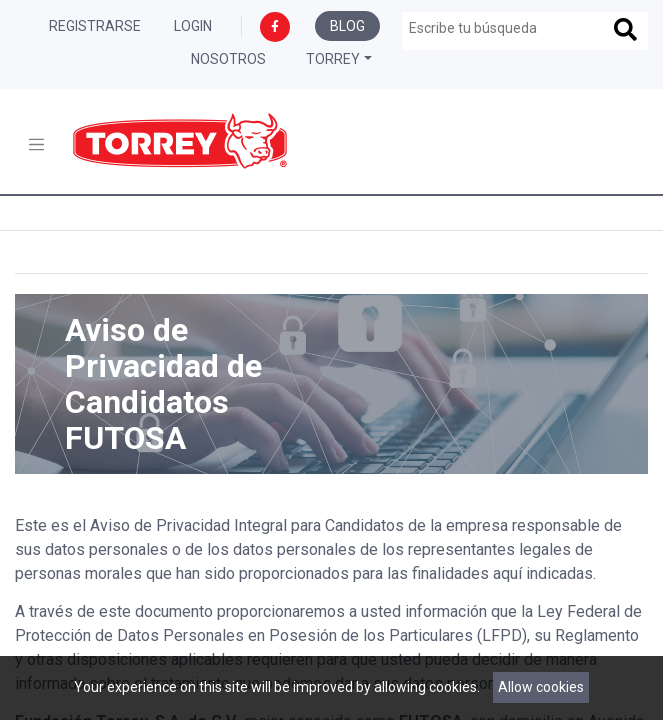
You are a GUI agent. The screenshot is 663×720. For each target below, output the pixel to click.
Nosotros (228, 59)
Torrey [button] (333, 59)
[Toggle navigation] (36, 144)
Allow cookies (541, 687)
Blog (347, 26)
